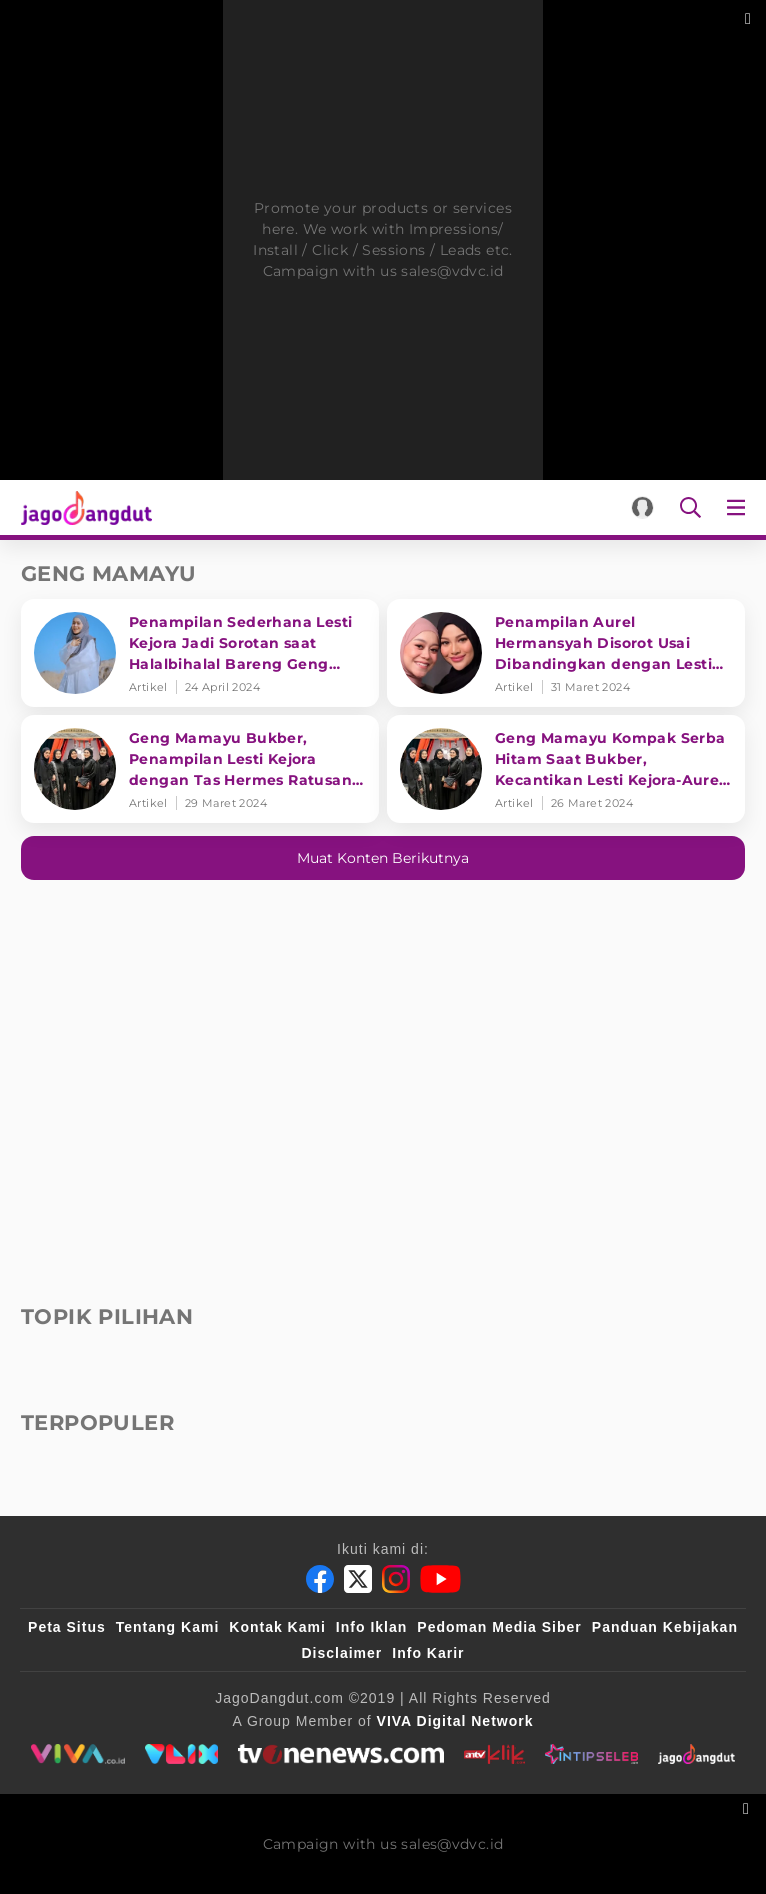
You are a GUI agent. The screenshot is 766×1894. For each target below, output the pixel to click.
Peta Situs (67, 1627)
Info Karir (428, 1653)
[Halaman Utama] (82, 507)
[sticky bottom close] (748, 1806)
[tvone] (340, 1754)
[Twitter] (358, 1579)
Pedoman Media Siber (499, 1627)
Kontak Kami (277, 1627)
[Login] (642, 507)
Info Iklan (371, 1627)
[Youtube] (440, 1579)
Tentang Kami (168, 1627)
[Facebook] (320, 1579)
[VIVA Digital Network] (455, 1721)
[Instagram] (396, 1579)
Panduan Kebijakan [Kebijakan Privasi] (665, 1627)
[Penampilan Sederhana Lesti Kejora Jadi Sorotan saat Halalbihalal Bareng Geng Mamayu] (200, 653)
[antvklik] (494, 1754)
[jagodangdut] (696, 1754)
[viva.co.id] (77, 1754)
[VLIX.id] (182, 1754)
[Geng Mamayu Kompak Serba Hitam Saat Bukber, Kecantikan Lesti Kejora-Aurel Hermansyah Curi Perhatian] (566, 769)
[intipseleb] (591, 1754)
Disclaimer (341, 1653)
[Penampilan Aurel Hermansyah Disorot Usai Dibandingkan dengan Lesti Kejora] (566, 653)
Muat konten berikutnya (383, 858)
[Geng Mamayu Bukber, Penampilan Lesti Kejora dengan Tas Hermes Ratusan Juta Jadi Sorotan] (200, 769)
